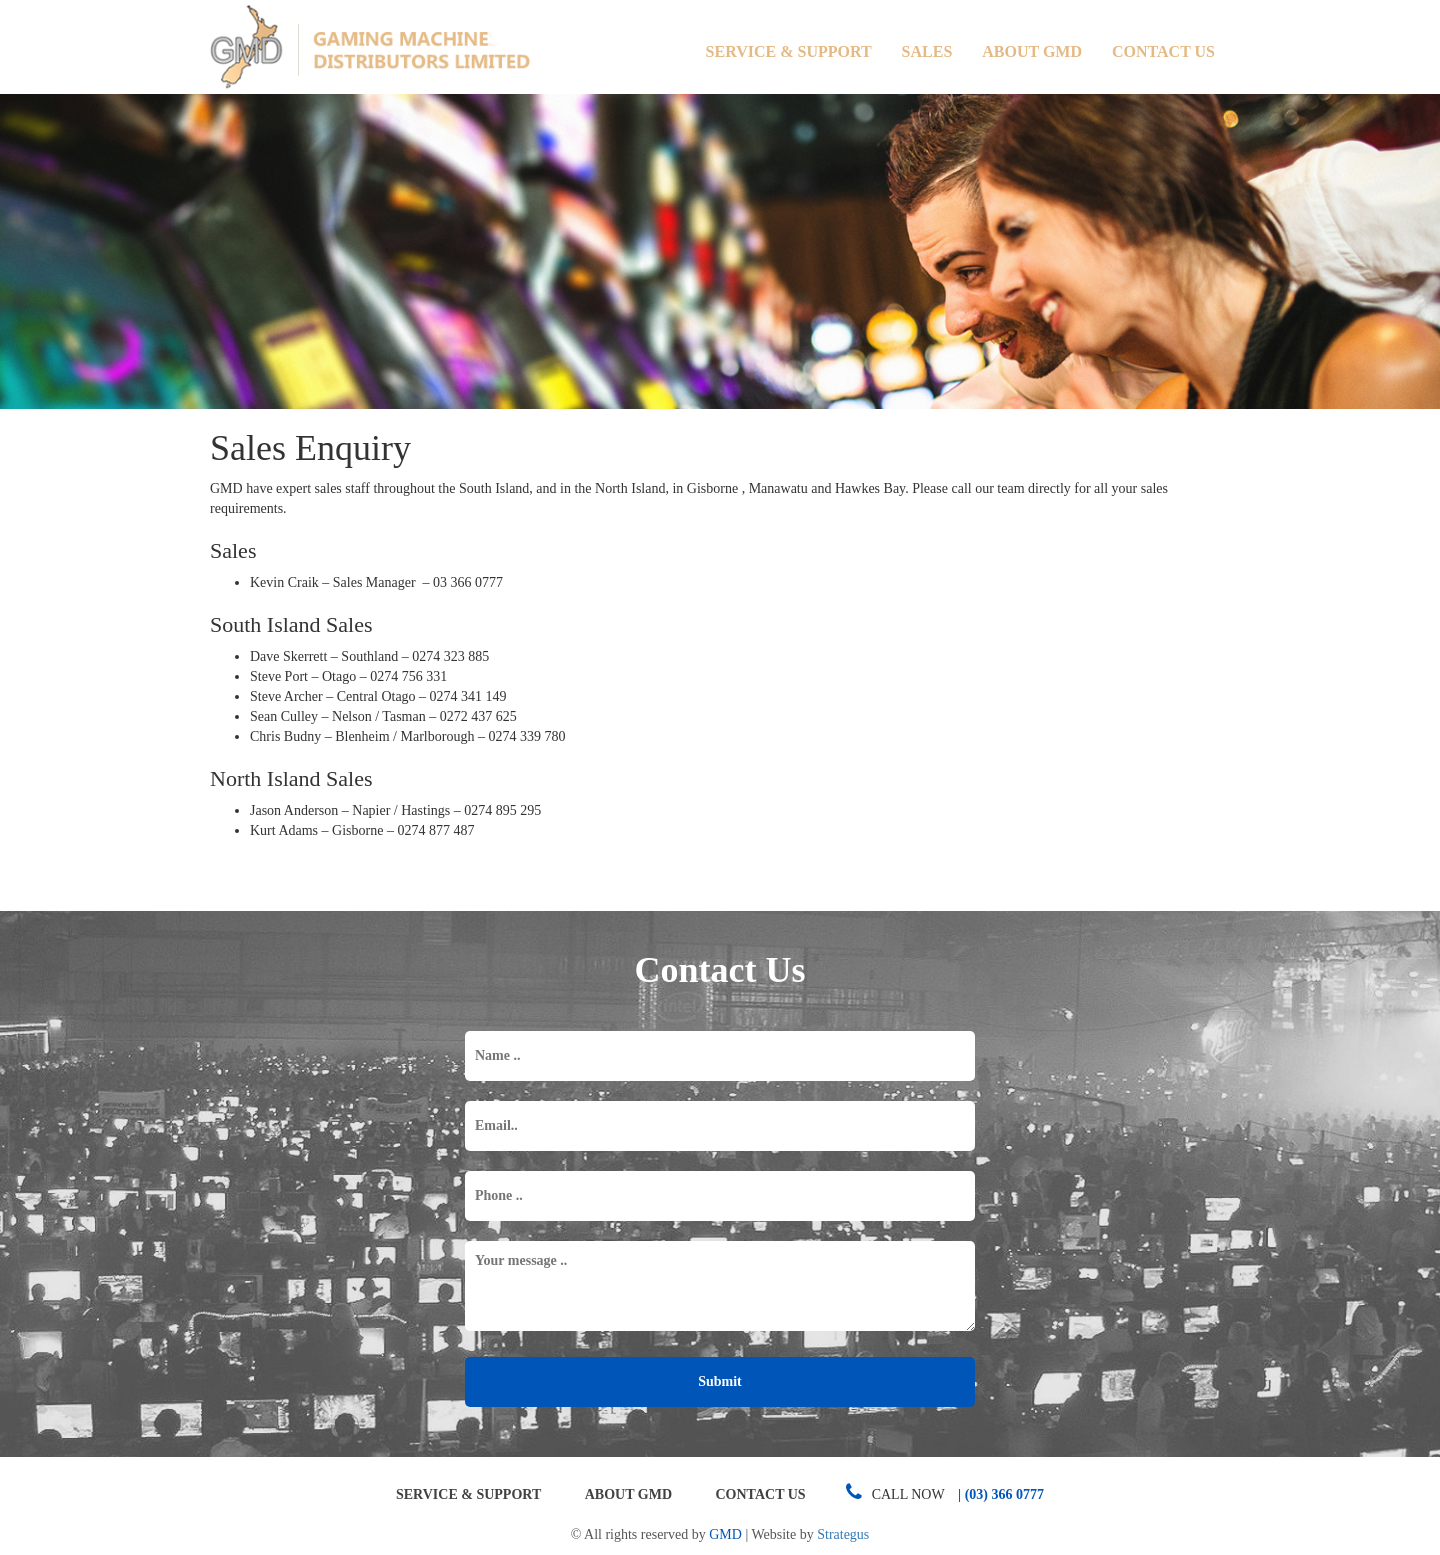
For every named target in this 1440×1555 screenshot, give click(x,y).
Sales (927, 51)
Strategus (843, 1534)
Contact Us (1163, 51)
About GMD (1032, 51)
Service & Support (789, 51)
